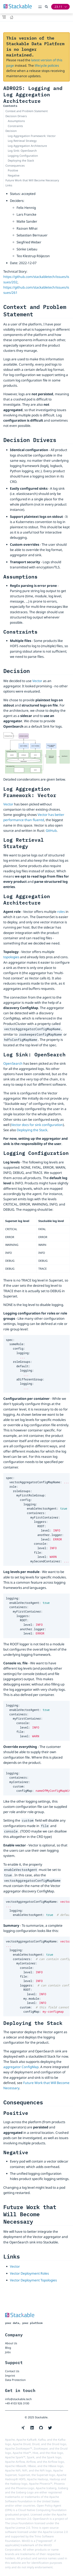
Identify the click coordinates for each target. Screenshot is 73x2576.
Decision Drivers (16, 116)
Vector (37, 681)
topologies (11, 957)
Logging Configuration (23, 155)
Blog (8, 2347)
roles (61, 911)
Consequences (15, 165)
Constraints (15, 126)
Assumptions (16, 121)
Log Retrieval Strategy (22, 141)
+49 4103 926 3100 (17, 2403)
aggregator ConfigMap (21, 2067)
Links (8, 185)
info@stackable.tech (18, 2399)
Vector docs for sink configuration (37, 1124)
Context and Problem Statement (26, 111)
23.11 (58, 7)
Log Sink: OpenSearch (22, 150)
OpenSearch (13, 1063)
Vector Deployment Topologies (33, 2280)
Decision (11, 131)
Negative (13, 175)
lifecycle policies (47, 65)
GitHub (51, 830)
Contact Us (12, 2371)
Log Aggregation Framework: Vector (32, 136)
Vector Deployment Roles (29, 2273)
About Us (11, 2343)
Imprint (10, 2375)
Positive (13, 170)
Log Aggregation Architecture (27, 146)
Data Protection (15, 2380)
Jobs (8, 2352)
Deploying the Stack (21, 160)
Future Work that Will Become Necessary (32, 180)
